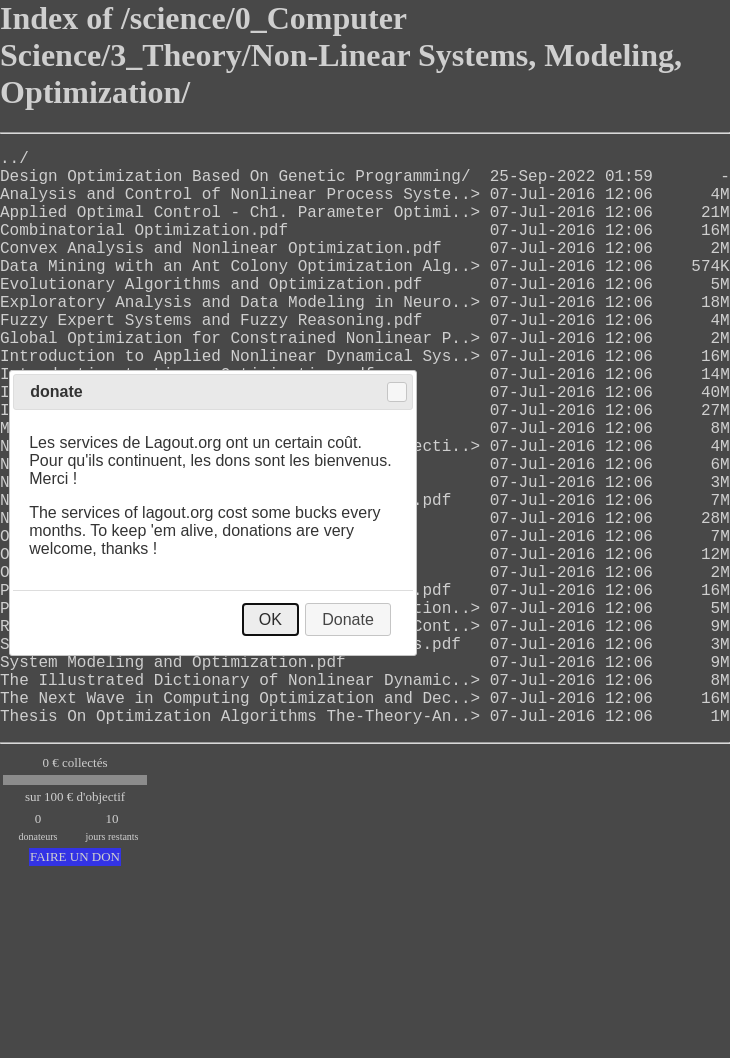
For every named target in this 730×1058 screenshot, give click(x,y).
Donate (348, 619)
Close (397, 392)
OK (270, 619)
